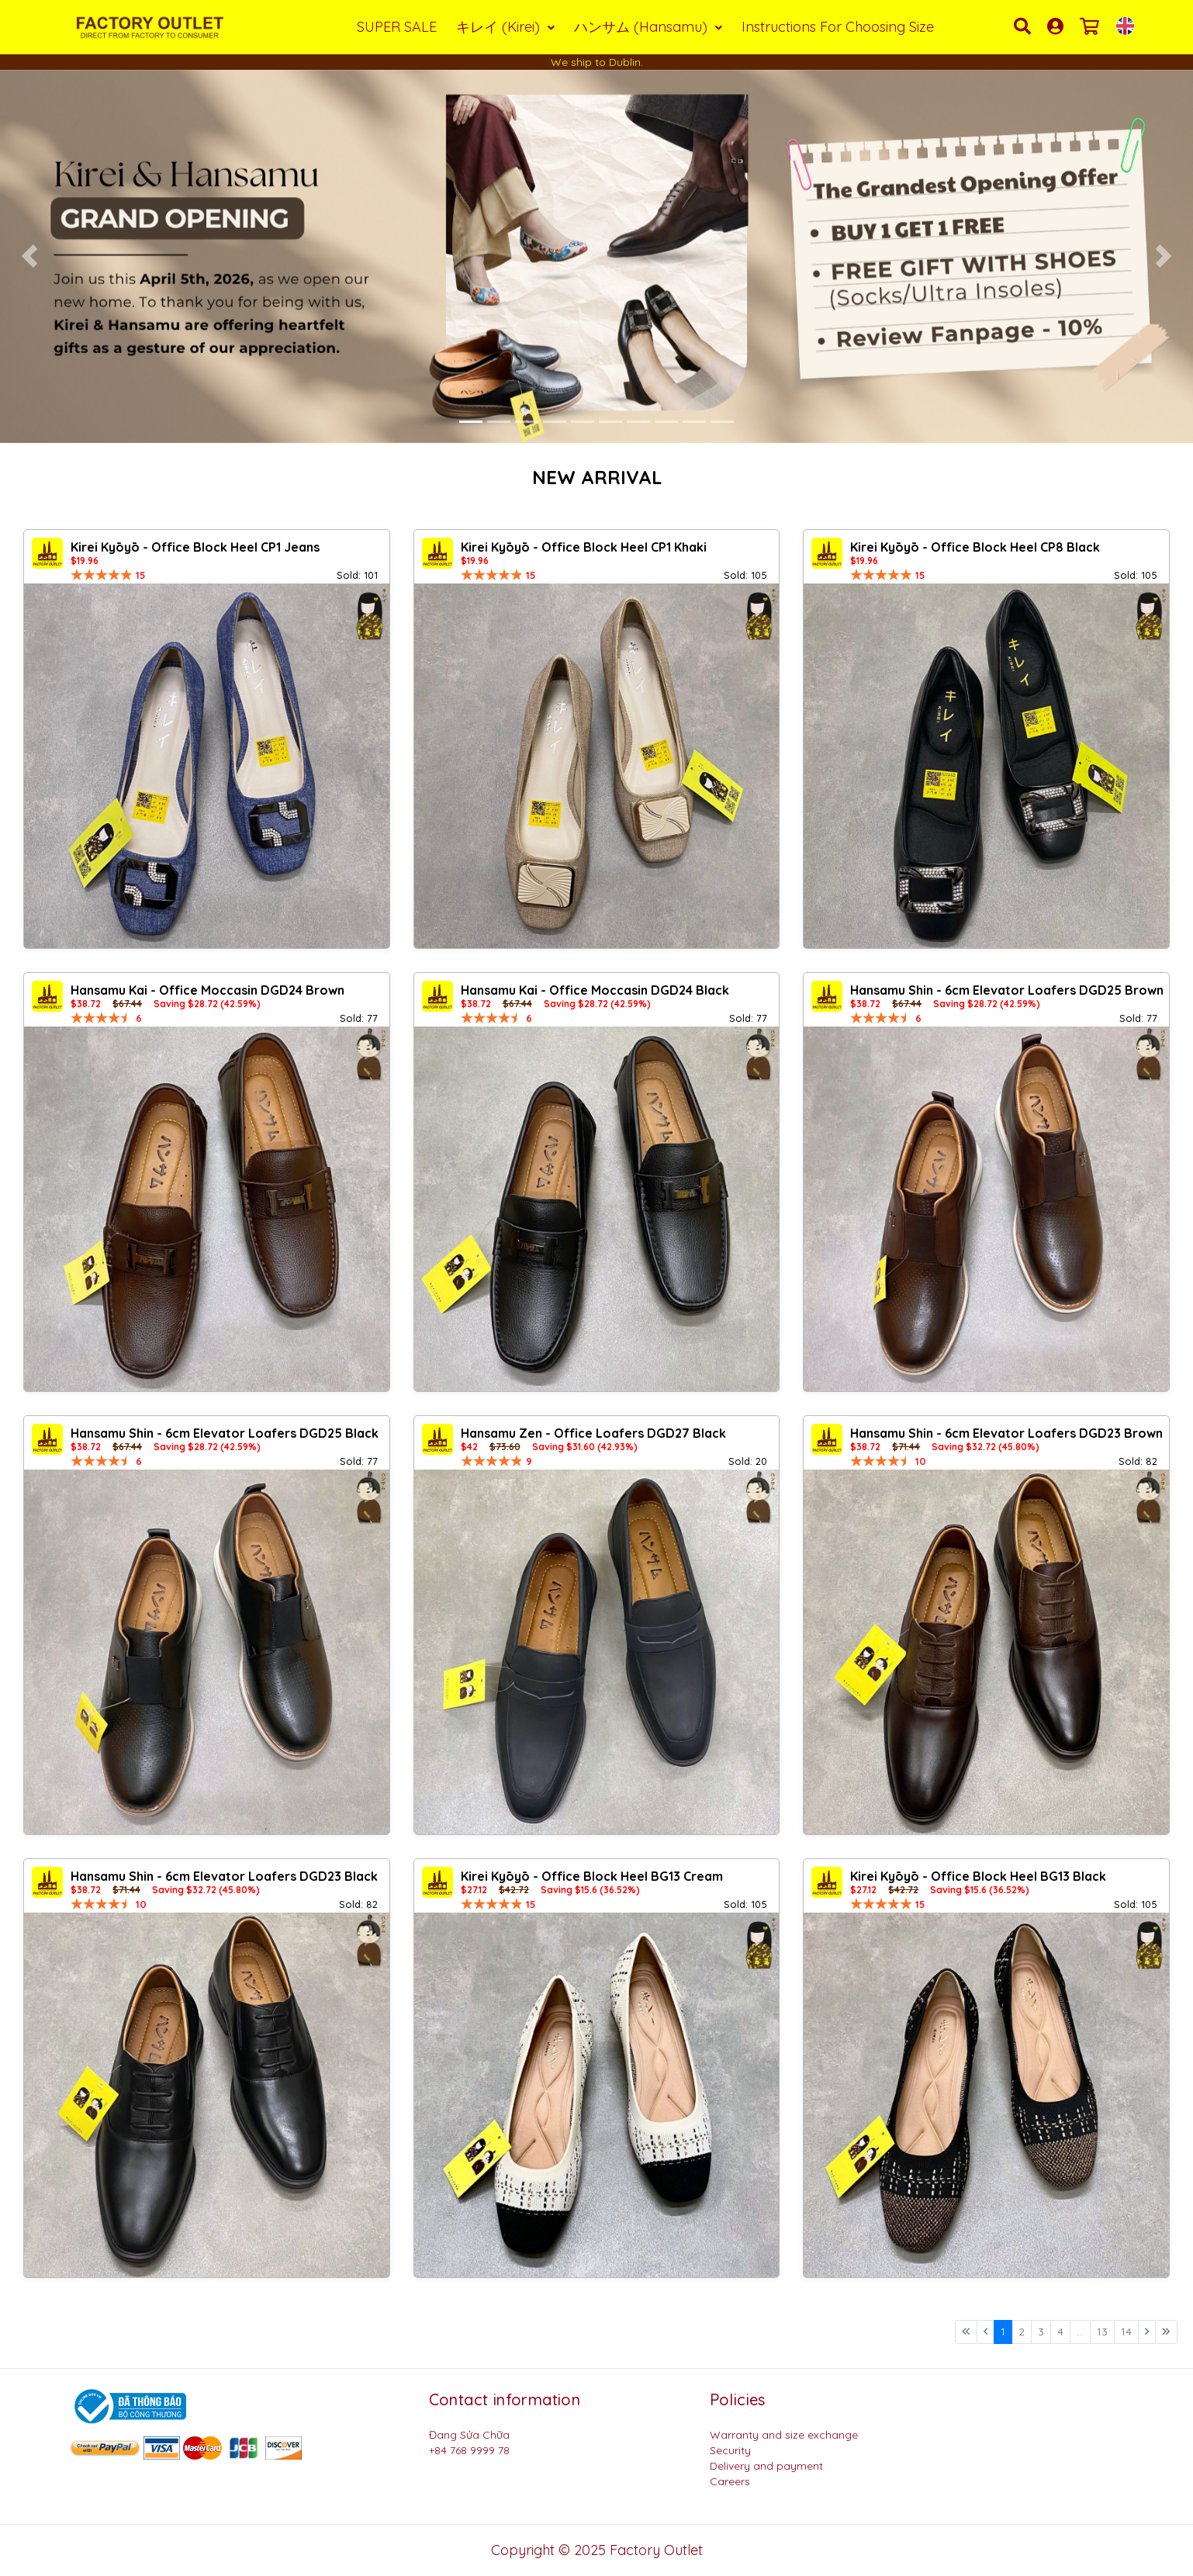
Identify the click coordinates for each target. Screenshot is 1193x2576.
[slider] (102, 575)
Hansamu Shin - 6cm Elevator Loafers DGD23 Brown (1006, 1433)
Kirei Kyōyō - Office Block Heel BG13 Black (978, 1876)
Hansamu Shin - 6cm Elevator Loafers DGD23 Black (224, 1876)
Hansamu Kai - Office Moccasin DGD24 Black (595, 990)
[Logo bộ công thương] (128, 2405)
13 (1102, 2332)
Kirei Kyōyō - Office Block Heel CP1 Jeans (195, 547)
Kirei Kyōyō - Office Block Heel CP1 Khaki (584, 547)
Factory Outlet (656, 2550)
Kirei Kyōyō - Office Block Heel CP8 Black (975, 547)
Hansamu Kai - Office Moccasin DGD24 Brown (207, 990)
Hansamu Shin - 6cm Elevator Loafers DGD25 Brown (1007, 990)
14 (1126, 2332)
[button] (30, 256)
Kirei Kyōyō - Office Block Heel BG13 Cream (592, 1876)
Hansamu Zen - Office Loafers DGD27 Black (593, 1433)
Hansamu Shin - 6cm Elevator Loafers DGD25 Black (225, 1433)
